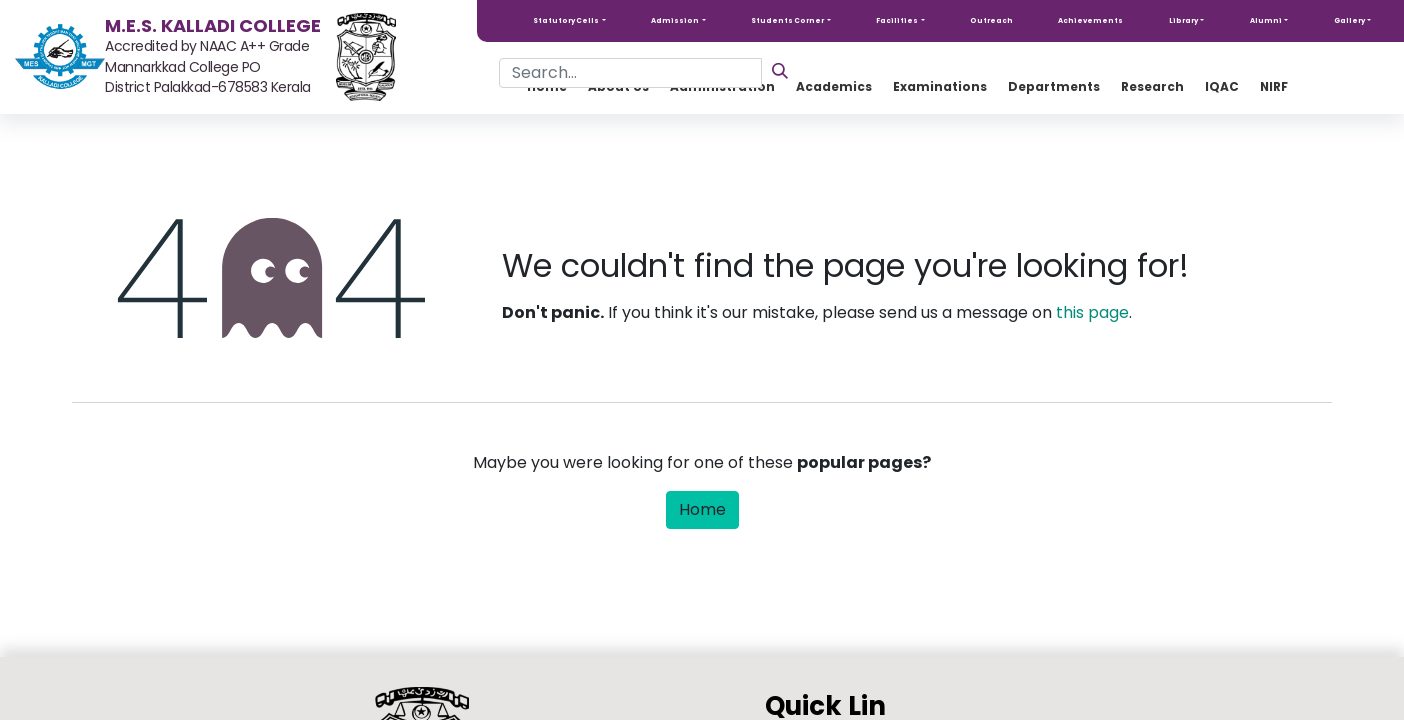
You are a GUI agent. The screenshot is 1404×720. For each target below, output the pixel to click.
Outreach (991, 20)
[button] (569, 21)
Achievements (1090, 20)
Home (702, 509)
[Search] (780, 70)
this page (1092, 312)
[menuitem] (1054, 87)
